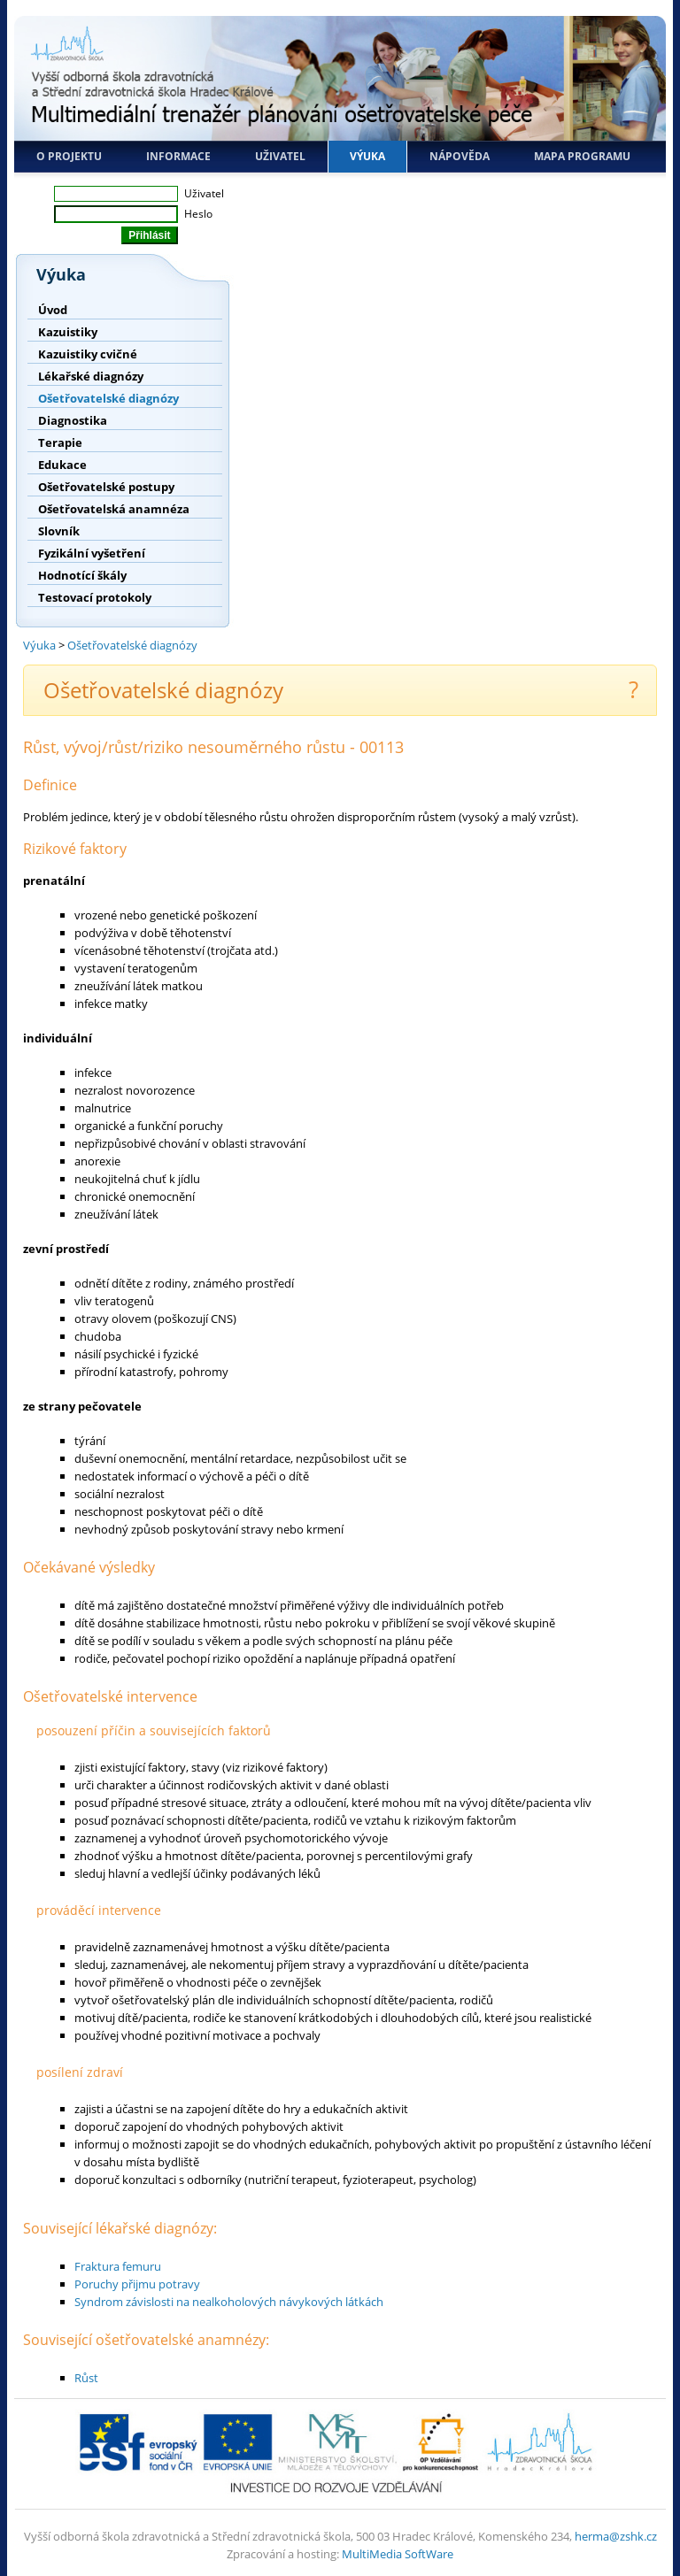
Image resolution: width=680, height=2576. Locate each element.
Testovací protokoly (94, 597)
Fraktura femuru (117, 2266)
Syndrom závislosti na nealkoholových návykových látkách (228, 2302)
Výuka (367, 156)
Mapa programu (582, 156)
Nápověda (459, 156)
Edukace (62, 465)
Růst (86, 2378)
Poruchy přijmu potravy (137, 2284)
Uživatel (280, 156)
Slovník (59, 531)
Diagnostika (72, 420)
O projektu (69, 156)
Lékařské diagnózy (90, 376)
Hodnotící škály (82, 575)
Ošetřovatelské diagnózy (108, 398)
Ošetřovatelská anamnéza (113, 509)
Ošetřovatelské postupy (106, 487)
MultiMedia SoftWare (397, 2554)
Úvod (52, 310)
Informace (178, 156)
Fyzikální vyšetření (91, 553)
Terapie (60, 442)
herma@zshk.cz (616, 2536)
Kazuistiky (67, 332)
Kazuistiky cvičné (87, 354)
